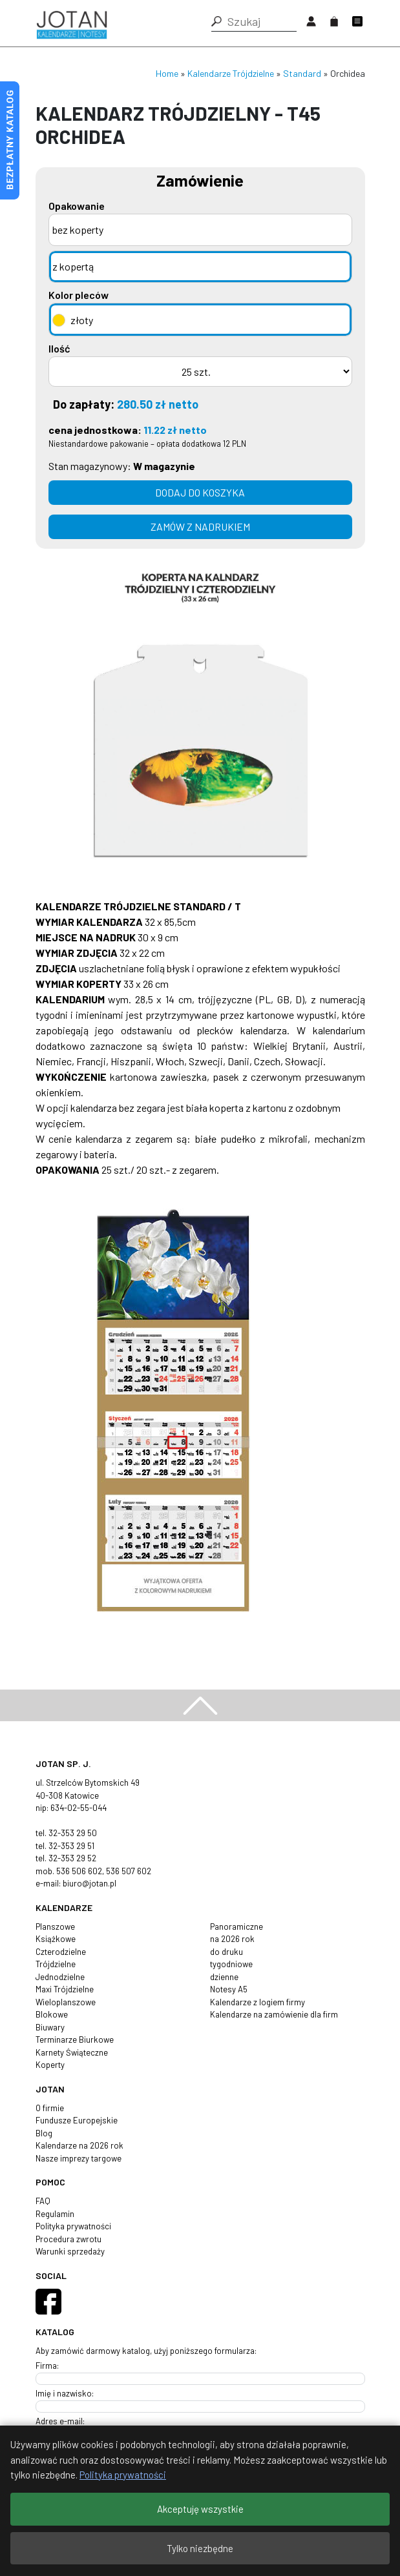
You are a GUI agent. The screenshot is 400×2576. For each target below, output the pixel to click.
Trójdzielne (56, 1964)
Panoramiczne (236, 1926)
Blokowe (52, 2014)
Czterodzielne (61, 1952)
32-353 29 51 (71, 1846)
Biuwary (50, 2027)
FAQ (43, 2201)
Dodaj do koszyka (200, 492)
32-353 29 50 (72, 1833)
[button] (216, 21)
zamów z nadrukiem (200, 526)
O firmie (50, 2108)
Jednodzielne (60, 1977)
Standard (302, 73)
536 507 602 (128, 1871)
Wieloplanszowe (66, 2002)
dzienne (224, 1977)
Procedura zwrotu (68, 2239)
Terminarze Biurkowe (75, 2039)
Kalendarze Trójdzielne (230, 73)
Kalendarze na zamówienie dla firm (274, 2014)
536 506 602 (79, 1871)
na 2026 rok (232, 1939)
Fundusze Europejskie (77, 2120)
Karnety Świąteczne (72, 2052)
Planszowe (55, 1926)
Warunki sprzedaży (70, 2251)
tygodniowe (231, 1964)
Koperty (50, 2065)
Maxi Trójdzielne (65, 1989)
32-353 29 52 (72, 1858)
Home (167, 73)
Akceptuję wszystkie (200, 2509)
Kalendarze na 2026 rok (79, 2145)
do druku (226, 1952)
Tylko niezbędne (200, 2548)
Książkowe (56, 1939)
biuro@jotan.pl (89, 1883)
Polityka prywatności (73, 2226)
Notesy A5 (228, 1989)
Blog (44, 2133)
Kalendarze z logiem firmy (257, 2002)
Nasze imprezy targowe (78, 2158)
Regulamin (55, 2214)
